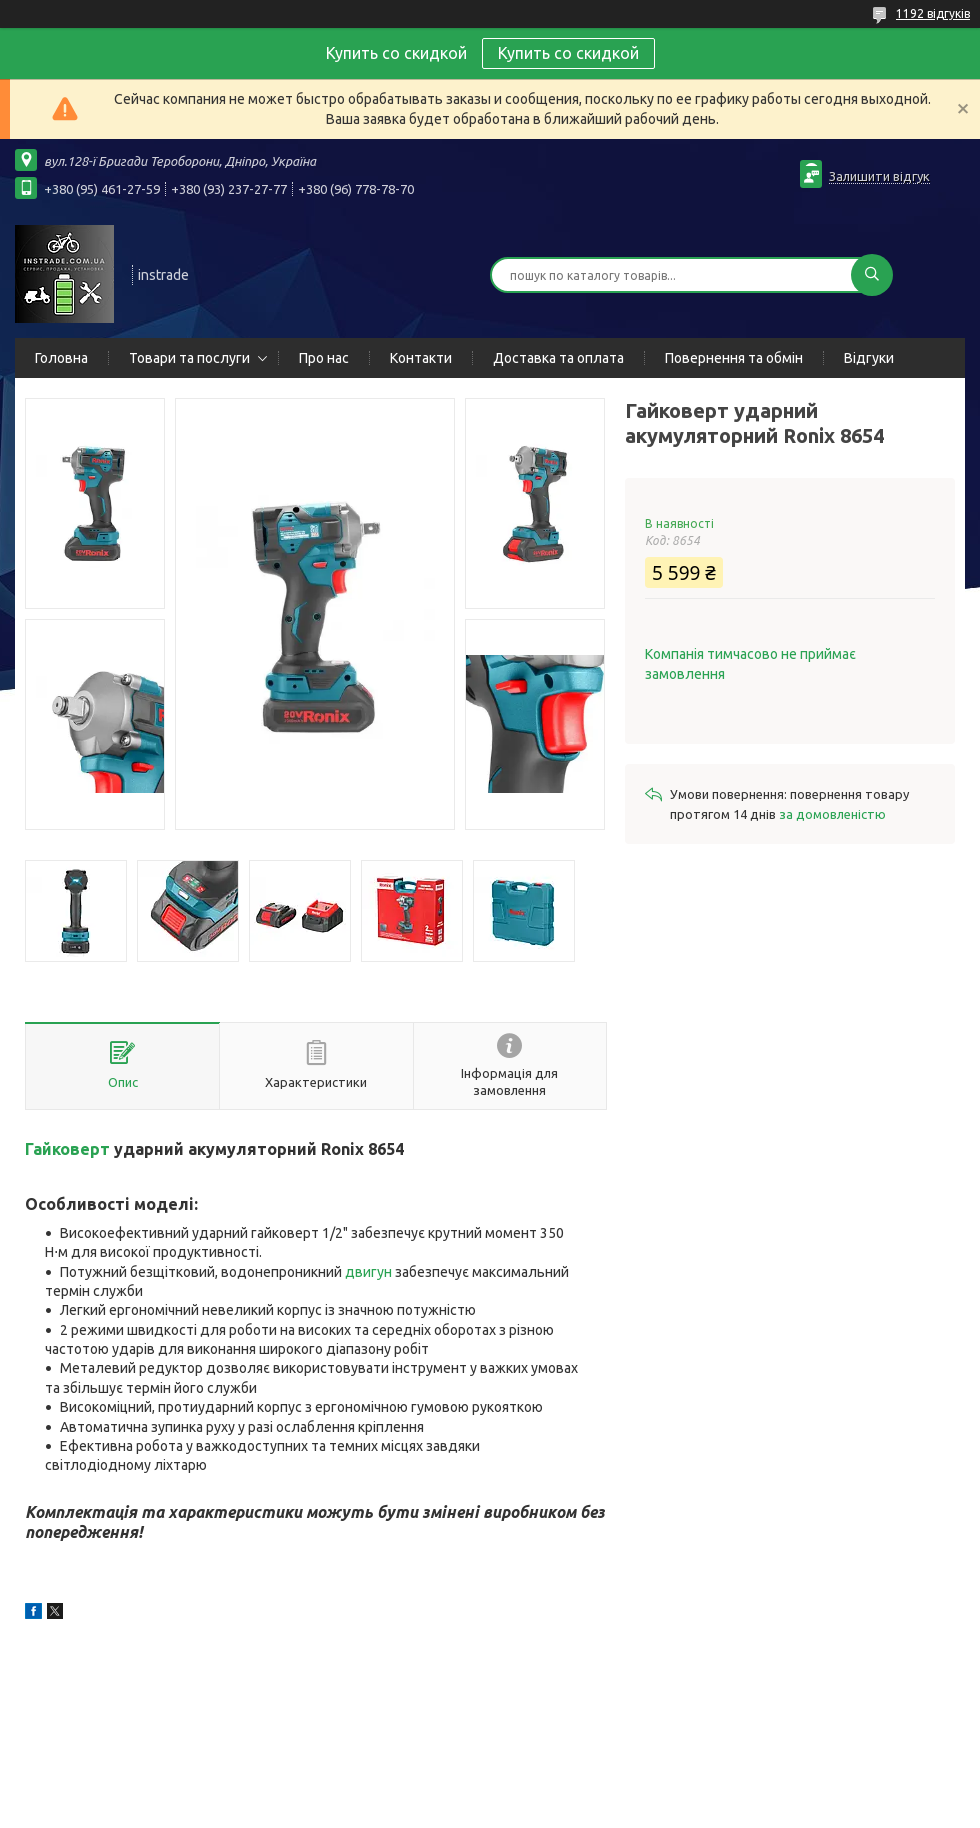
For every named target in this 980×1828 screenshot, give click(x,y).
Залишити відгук (879, 176)
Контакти (421, 358)
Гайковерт (67, 1149)
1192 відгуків (933, 13)
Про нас (324, 358)
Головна (61, 358)
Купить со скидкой (568, 53)
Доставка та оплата (558, 358)
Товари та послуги (189, 358)
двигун (368, 1272)
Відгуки (869, 358)
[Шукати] (872, 275)
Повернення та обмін (734, 358)
